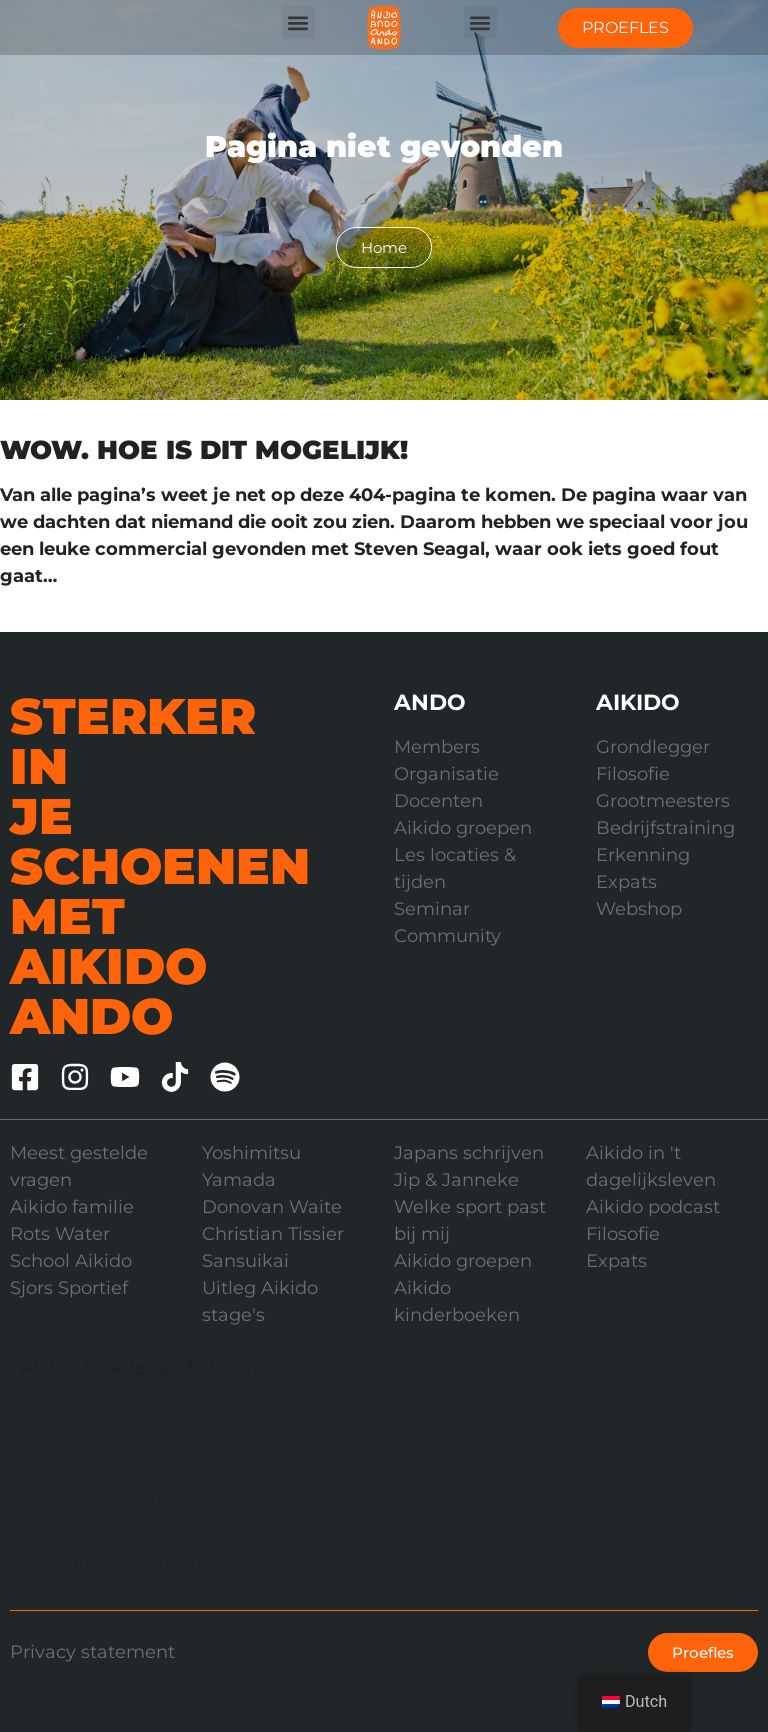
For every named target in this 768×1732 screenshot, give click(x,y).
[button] (298, 22)
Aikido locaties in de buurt (140, 1368)
